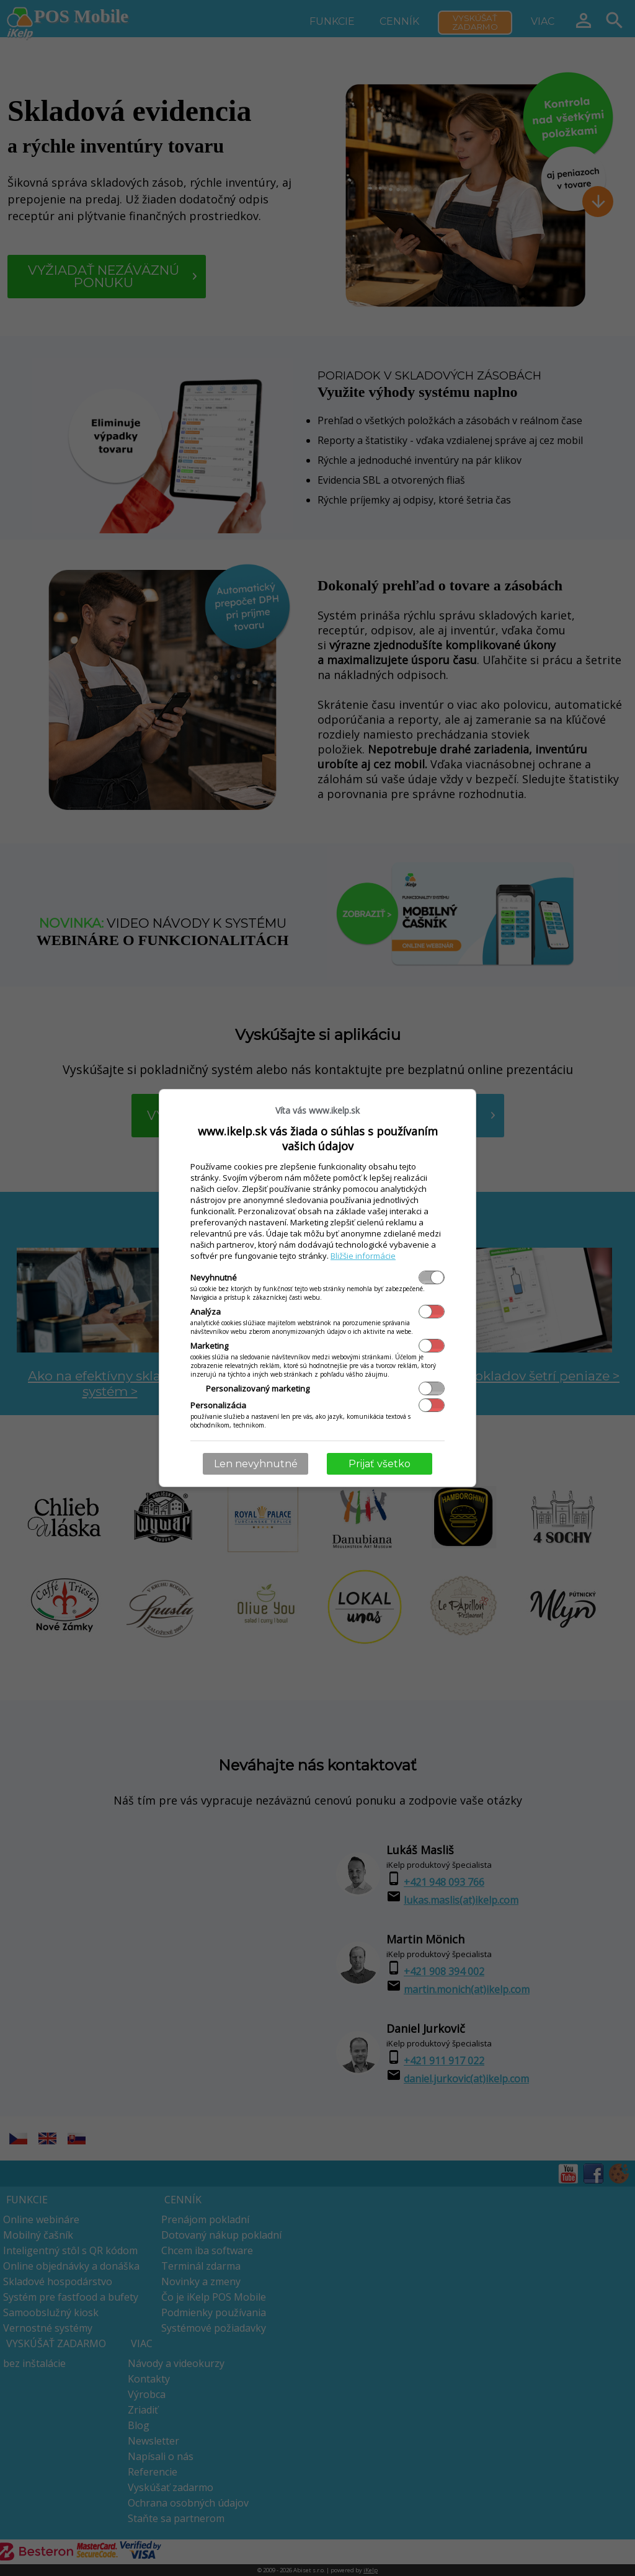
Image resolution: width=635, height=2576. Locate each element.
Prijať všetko (380, 1464)
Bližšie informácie (363, 1255)
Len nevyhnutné (256, 1464)
